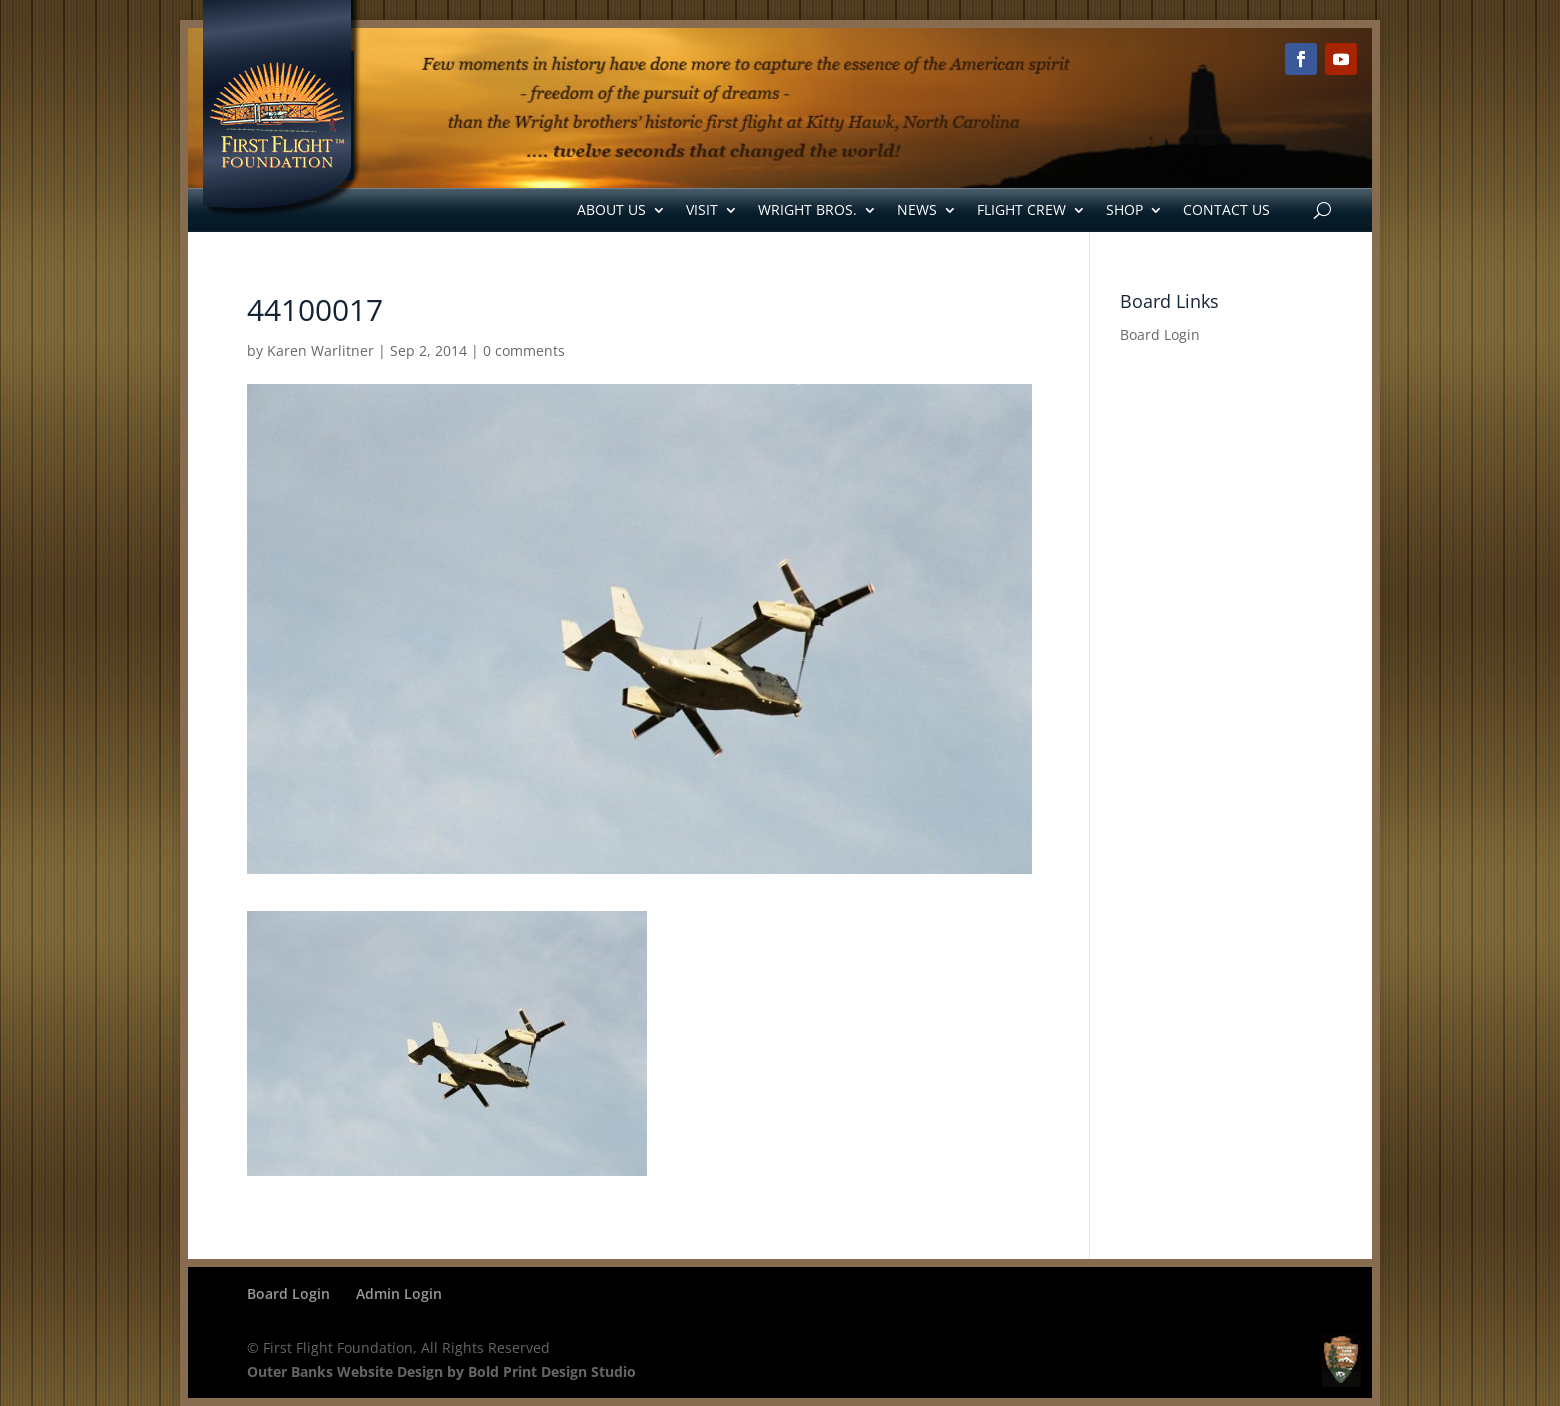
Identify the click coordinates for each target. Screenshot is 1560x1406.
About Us (611, 209)
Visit (702, 209)
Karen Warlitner (320, 350)
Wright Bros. (807, 209)
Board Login (1160, 334)
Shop (1124, 209)
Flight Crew (1021, 209)
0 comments (524, 350)
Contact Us (1226, 209)
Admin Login (399, 1293)
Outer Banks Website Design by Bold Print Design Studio (441, 1371)
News (917, 209)
